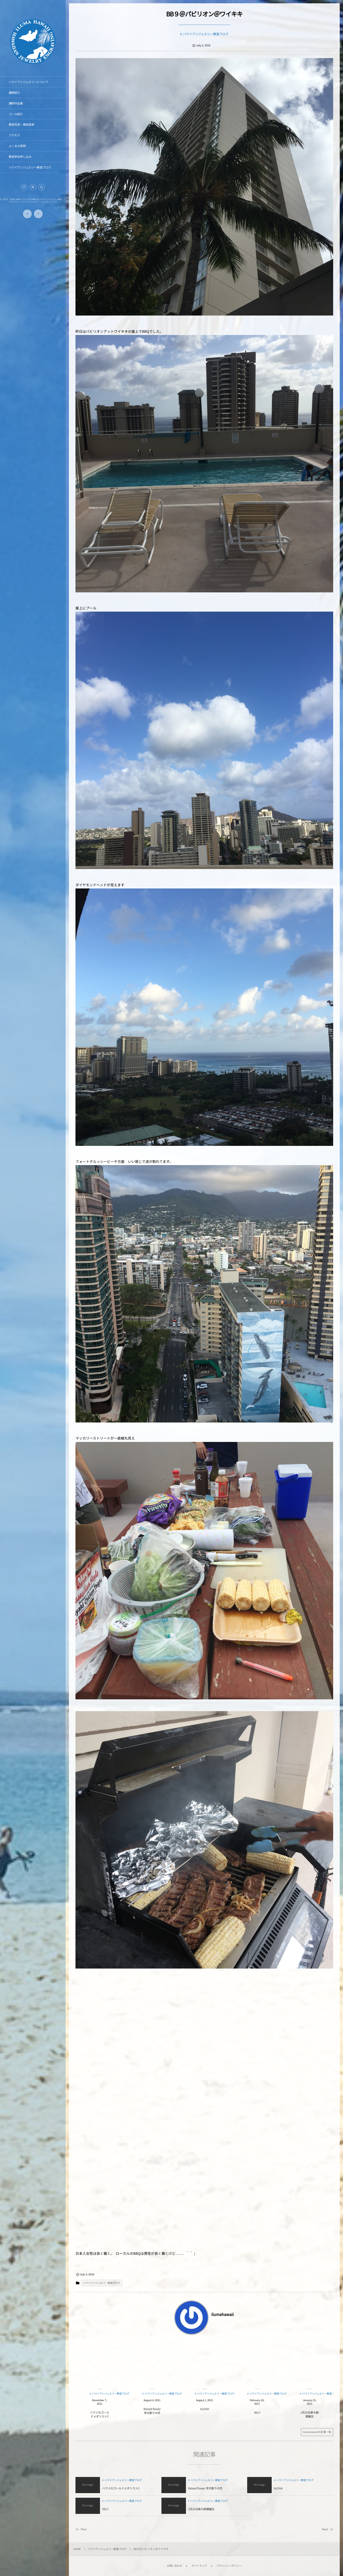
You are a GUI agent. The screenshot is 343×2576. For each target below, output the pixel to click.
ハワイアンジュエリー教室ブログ (205, 34)
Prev (81, 2529)
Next (327, 2529)
